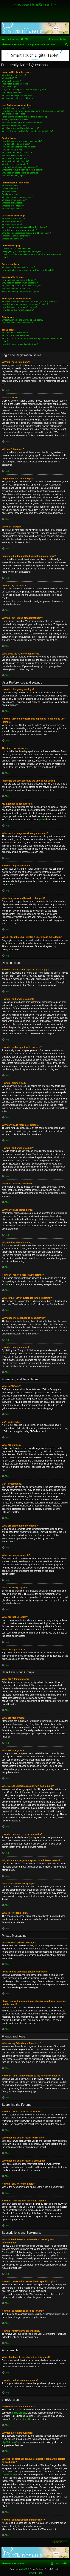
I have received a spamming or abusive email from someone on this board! (32, 255)
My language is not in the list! (15, 119)
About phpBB (24, 2419)
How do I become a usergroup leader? (19, 230)
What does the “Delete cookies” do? (18, 98)
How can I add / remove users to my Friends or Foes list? (28, 270)
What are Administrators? (13, 218)
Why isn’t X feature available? (15, 335)
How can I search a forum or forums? (19, 280)
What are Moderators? (12, 221)
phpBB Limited (19, 2412)
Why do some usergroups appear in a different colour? (26, 233)
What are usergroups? (12, 224)
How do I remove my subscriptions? (18, 310)
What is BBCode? (10, 185)
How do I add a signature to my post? (19, 147)
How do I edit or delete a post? (16, 144)
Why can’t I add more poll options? (17, 152)
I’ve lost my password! (12, 92)
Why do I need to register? (14, 75)
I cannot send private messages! (16, 248)
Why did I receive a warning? (15, 164)
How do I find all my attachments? (17, 323)
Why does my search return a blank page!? (21, 285)
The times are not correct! (13, 114)
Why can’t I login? (10, 86)
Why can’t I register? (11, 81)
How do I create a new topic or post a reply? (22, 141)
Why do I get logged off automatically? (19, 95)
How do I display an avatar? (14, 125)
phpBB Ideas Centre (12, 2442)
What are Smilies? (10, 191)
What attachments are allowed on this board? (22, 320)
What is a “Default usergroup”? (16, 236)
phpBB (42, 819)
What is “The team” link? (13, 239)
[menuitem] (12, 39)
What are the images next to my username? (22, 122)
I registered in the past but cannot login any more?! (25, 89)
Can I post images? (11, 194)
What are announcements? (14, 200)
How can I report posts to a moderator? (20, 167)
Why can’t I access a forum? (15, 158)
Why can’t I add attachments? (15, 161)
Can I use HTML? (10, 188)
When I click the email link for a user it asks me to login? (27, 131)
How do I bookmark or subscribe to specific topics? (25, 304)
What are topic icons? (12, 208)
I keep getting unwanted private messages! (21, 251)
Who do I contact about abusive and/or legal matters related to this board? (32, 339)
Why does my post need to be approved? (20, 173)
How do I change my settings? (15, 108)
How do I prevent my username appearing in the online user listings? (33, 111)
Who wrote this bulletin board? (15, 332)
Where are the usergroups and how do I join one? (24, 227)
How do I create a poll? (12, 150)
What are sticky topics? (12, 203)
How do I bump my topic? (13, 175)
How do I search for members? (16, 288)
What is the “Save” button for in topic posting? (22, 170)
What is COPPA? (10, 78)
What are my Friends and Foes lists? (18, 267)
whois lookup (10, 2474)
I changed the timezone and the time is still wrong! (24, 117)
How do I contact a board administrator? (20, 344)
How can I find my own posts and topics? (20, 291)
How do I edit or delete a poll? (15, 155)
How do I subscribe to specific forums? (19, 307)
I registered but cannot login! (15, 84)
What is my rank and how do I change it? (20, 128)
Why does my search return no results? (20, 283)
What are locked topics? (13, 206)
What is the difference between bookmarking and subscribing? (30, 301)
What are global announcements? (17, 197)
